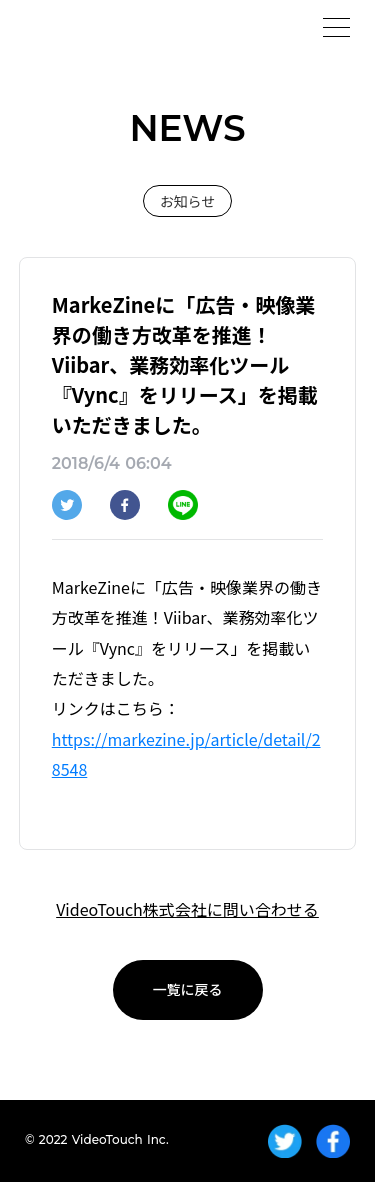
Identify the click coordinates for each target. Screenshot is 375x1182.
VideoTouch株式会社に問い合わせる (187, 909)
